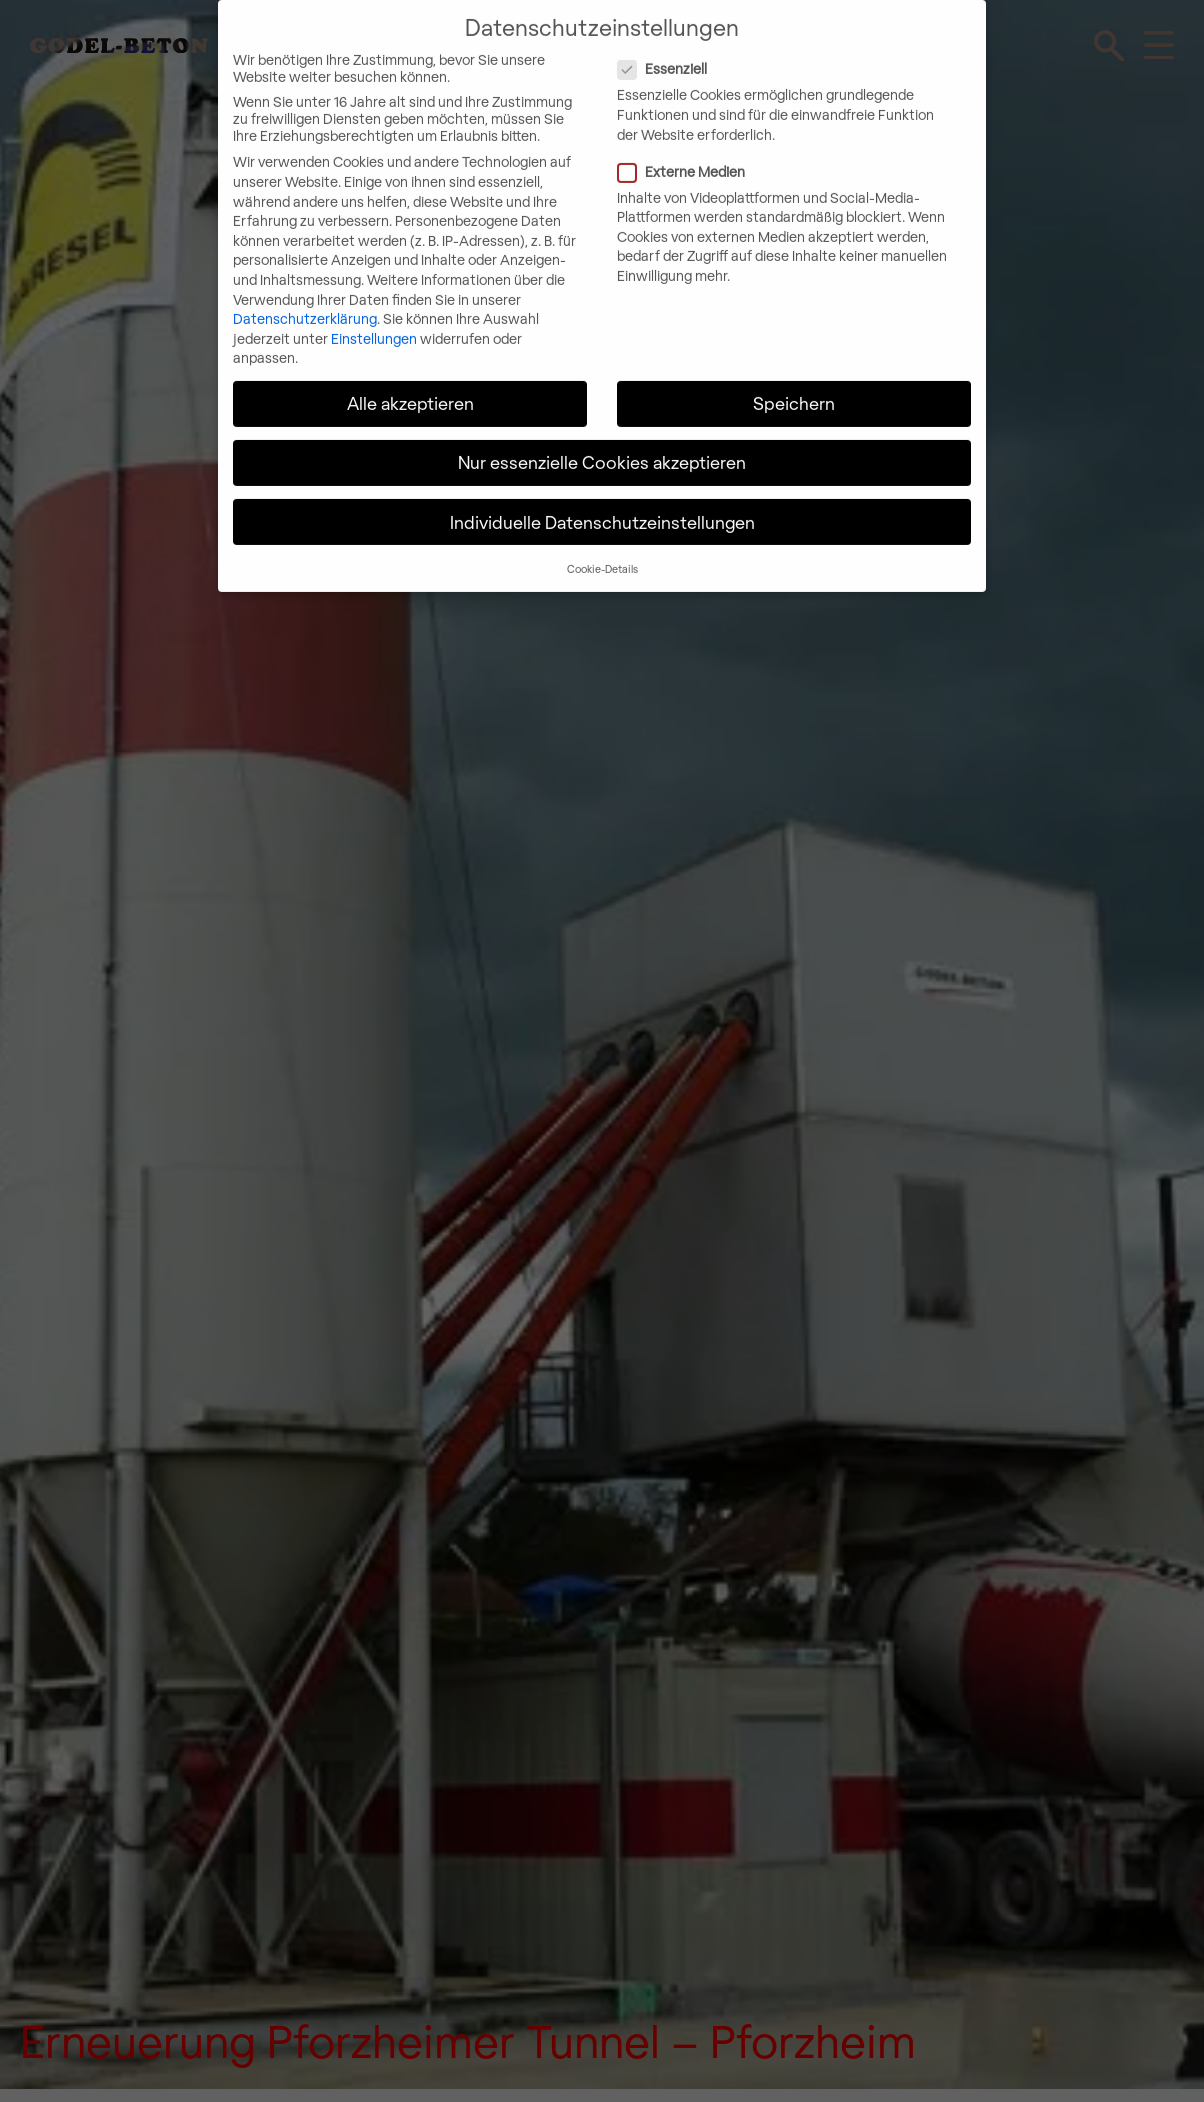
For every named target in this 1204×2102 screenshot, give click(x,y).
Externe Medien (764, 156)
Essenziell (745, 54)
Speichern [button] (794, 389)
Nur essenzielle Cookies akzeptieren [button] (602, 448)
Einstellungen (374, 323)
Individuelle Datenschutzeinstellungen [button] (602, 507)
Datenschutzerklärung (305, 304)
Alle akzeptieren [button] (410, 389)
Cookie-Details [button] (602, 553)
